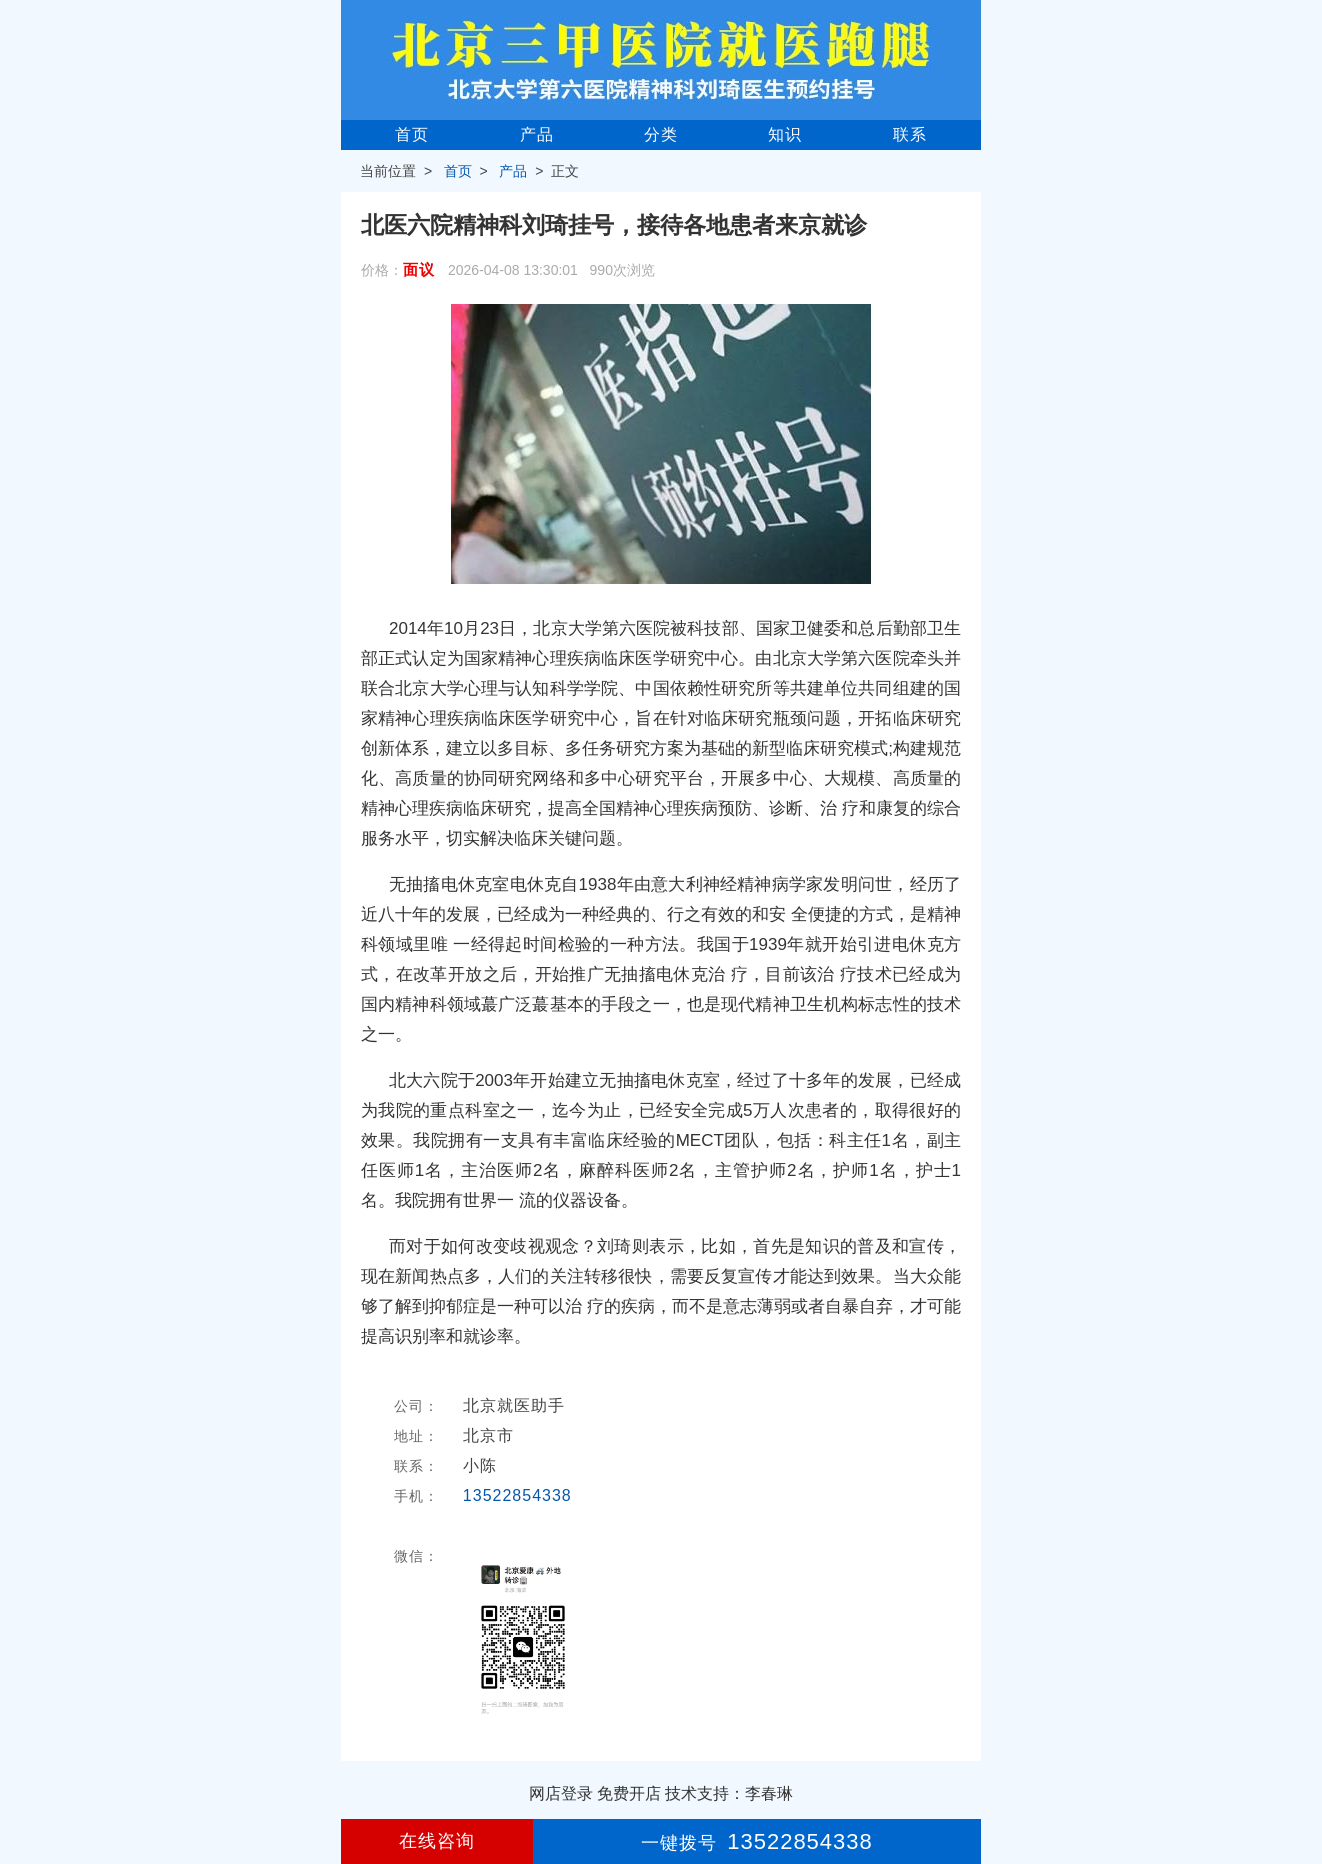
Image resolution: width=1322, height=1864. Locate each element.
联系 (910, 134)
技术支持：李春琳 (729, 1793)
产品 (537, 134)
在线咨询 (437, 1841)
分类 (661, 134)
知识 (785, 134)
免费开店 (629, 1793)
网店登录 (561, 1793)
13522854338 (517, 1495)
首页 (412, 134)
